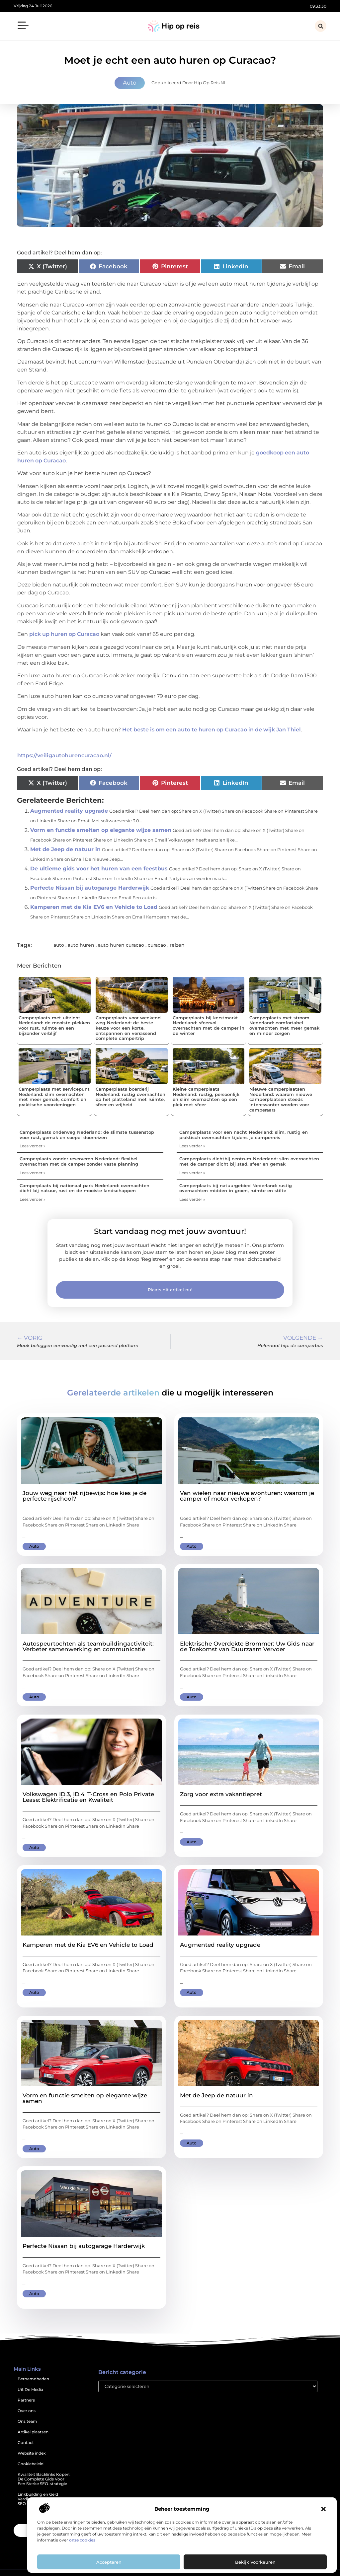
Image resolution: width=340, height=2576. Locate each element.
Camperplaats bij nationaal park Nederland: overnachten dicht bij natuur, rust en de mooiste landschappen (84, 1188)
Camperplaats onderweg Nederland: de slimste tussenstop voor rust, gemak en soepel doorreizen (87, 1134)
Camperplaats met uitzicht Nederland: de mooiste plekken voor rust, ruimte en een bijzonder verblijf (54, 1025)
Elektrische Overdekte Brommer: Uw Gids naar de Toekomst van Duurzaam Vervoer (247, 1646)
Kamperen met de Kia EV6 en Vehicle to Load (93, 907)
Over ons (27, 2410)
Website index (32, 2453)
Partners (26, 2400)
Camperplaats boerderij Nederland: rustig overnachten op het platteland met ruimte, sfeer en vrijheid (130, 1096)
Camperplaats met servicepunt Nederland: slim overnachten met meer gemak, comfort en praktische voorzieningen (54, 1096)
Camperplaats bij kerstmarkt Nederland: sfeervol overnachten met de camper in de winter (208, 1025)
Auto (129, 82)
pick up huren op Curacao (64, 634)
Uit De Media (30, 2389)
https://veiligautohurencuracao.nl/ (64, 755)
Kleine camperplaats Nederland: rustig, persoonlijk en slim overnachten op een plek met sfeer (206, 1096)
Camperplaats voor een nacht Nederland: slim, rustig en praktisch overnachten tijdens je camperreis (243, 1134)
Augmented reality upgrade (69, 811)
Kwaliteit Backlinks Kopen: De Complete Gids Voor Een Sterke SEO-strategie (44, 2479)
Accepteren (109, 2562)
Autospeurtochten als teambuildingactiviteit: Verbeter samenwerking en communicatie (88, 1646)
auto (58, 945)
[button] (323, 2509)
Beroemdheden (33, 2378)
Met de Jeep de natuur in (65, 849)
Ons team (27, 2421)
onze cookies (82, 2540)
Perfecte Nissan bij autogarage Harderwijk (89, 888)
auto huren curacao (121, 945)
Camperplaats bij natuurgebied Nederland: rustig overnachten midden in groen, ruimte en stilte (235, 1188)
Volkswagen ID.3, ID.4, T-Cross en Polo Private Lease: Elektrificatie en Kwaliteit (88, 1797)
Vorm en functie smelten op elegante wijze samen (100, 830)
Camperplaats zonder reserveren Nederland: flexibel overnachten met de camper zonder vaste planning (79, 1161)
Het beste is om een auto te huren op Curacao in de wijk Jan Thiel (211, 729)
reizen (177, 945)
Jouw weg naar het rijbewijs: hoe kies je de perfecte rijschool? (84, 1496)
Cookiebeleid (30, 2463)
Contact (26, 2442)
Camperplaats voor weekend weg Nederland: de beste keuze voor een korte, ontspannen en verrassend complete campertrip (128, 1028)
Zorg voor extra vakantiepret (221, 1794)
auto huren (81, 945)
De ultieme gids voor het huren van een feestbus (99, 868)
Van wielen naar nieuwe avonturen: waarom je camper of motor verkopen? (247, 1496)
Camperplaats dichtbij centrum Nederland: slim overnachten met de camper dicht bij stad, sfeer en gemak (249, 1161)
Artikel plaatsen (33, 2431)
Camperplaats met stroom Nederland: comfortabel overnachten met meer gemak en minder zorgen (284, 1025)
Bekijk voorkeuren (255, 2562)
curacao (157, 945)
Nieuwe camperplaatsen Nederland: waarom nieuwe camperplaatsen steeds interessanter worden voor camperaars (280, 1099)
